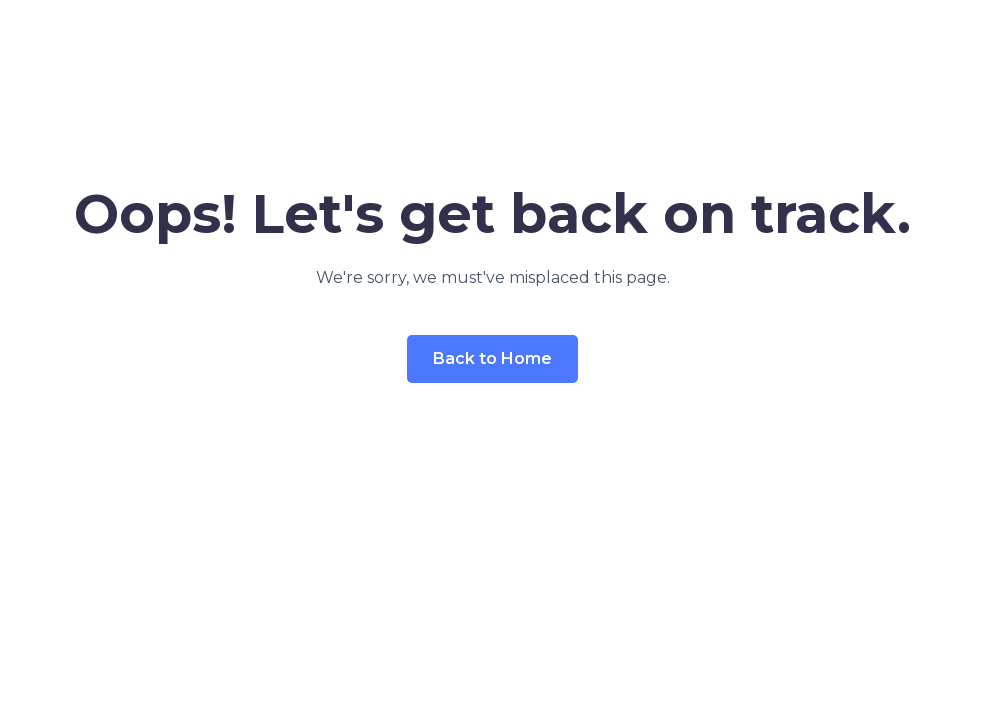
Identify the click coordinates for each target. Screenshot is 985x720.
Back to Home (492, 358)
